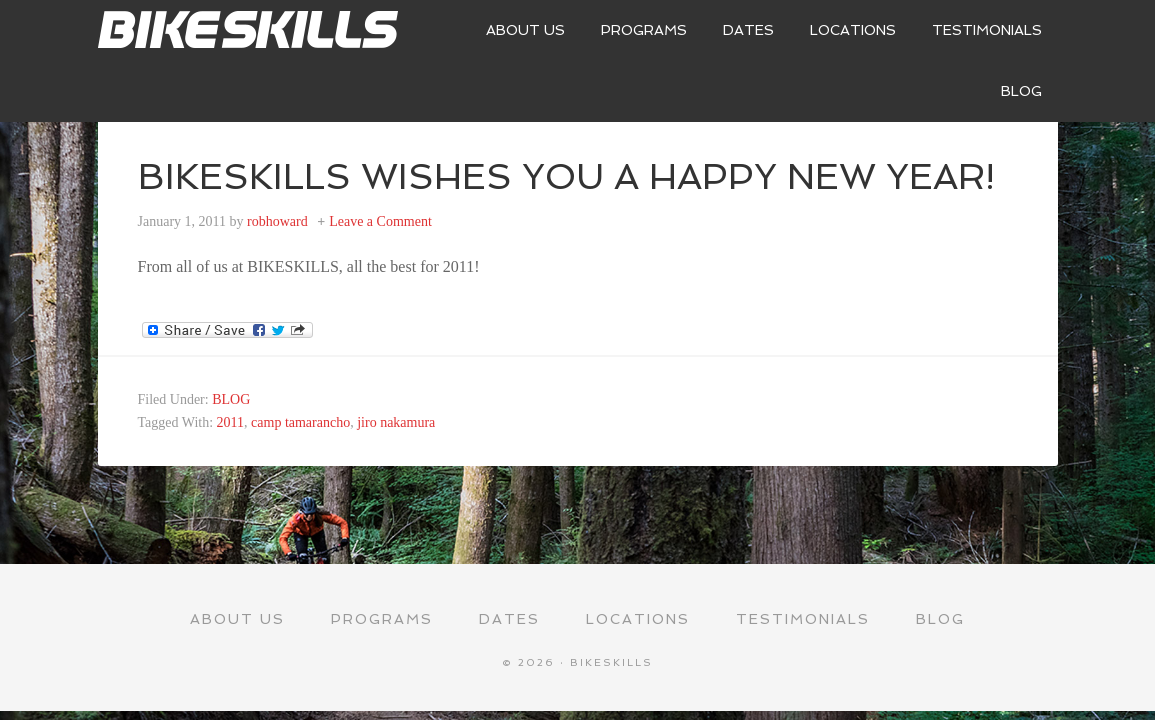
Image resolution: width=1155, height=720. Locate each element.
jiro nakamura (396, 422)
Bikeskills (248, 30)
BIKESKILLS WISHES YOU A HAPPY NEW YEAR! (566, 176)
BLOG (231, 399)
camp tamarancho (300, 422)
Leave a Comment (380, 221)
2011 (230, 422)
